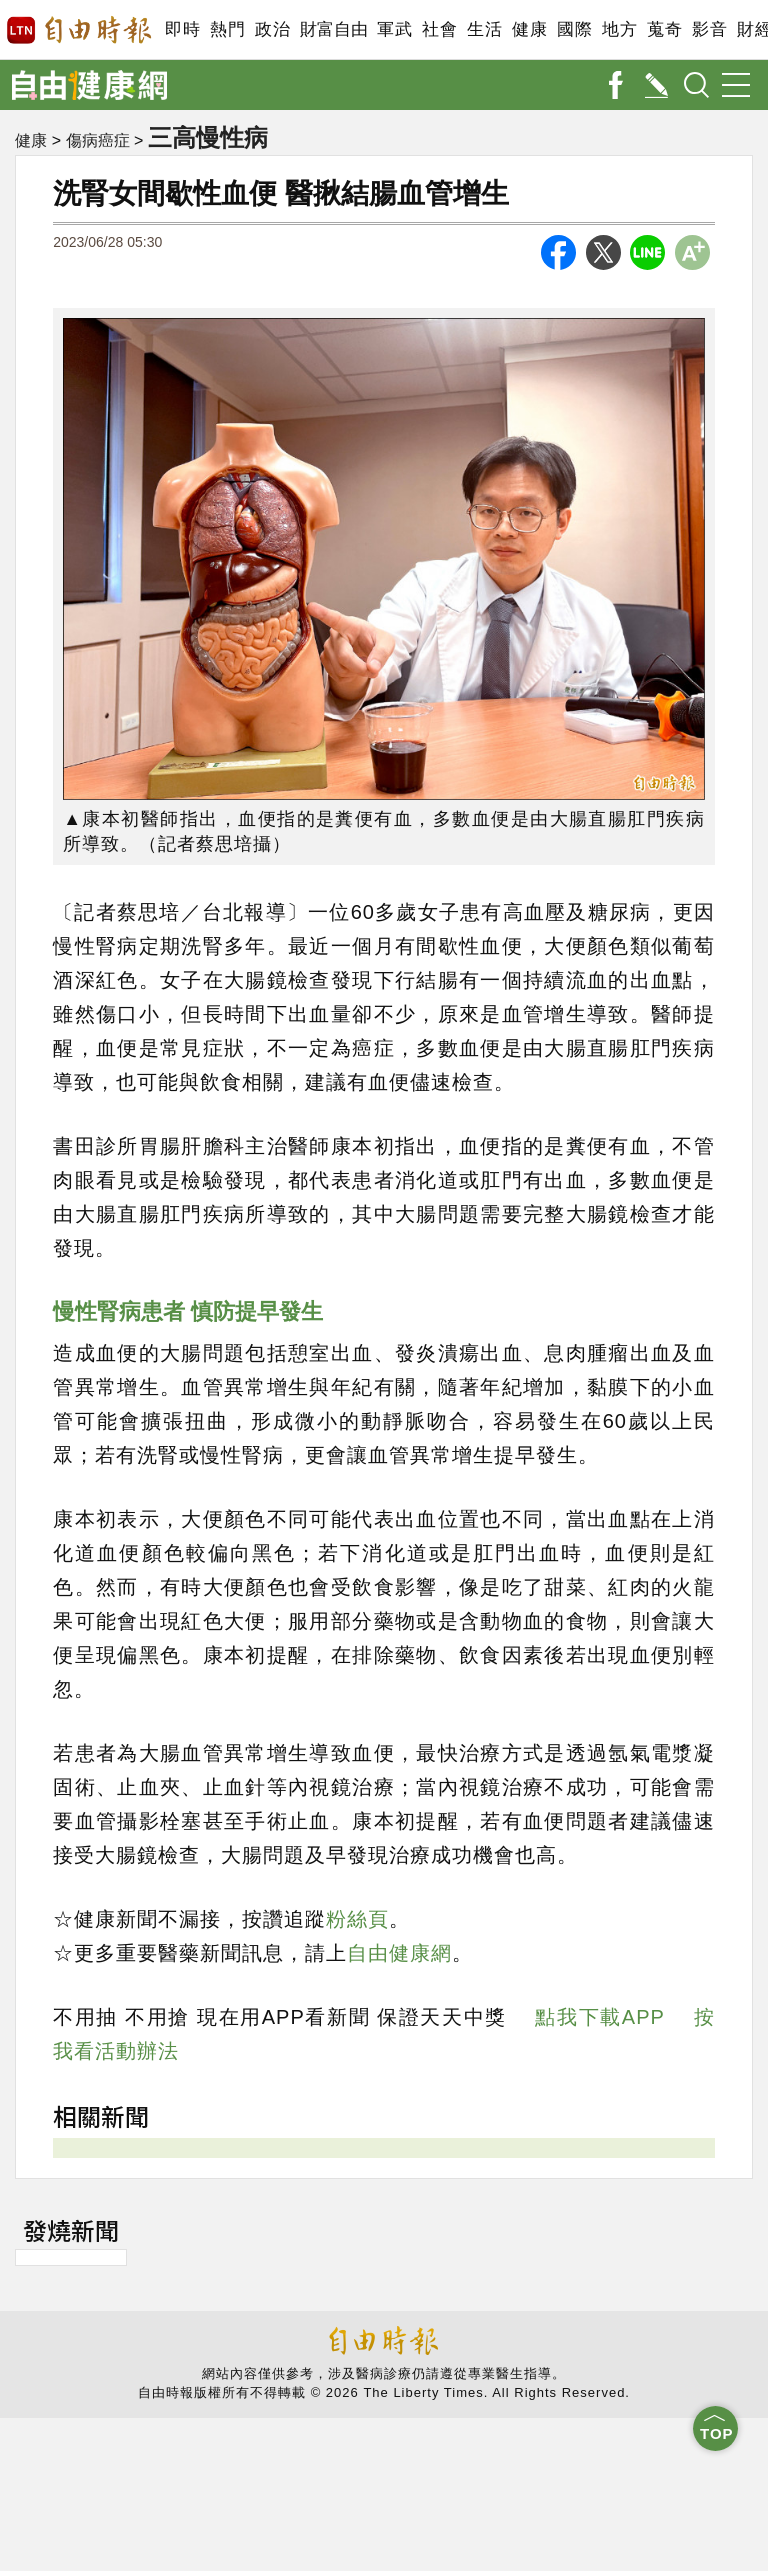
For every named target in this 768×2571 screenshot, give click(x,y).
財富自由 (333, 29)
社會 (439, 29)
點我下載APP (599, 2017)
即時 (182, 29)
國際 (574, 29)
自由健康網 (399, 1953)
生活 (484, 29)
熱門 (227, 29)
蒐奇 (664, 29)
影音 (709, 29)
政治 (272, 29)
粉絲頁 (357, 1919)
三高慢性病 (210, 137)
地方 (619, 29)
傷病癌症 (98, 140)
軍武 (394, 29)
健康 (529, 29)
